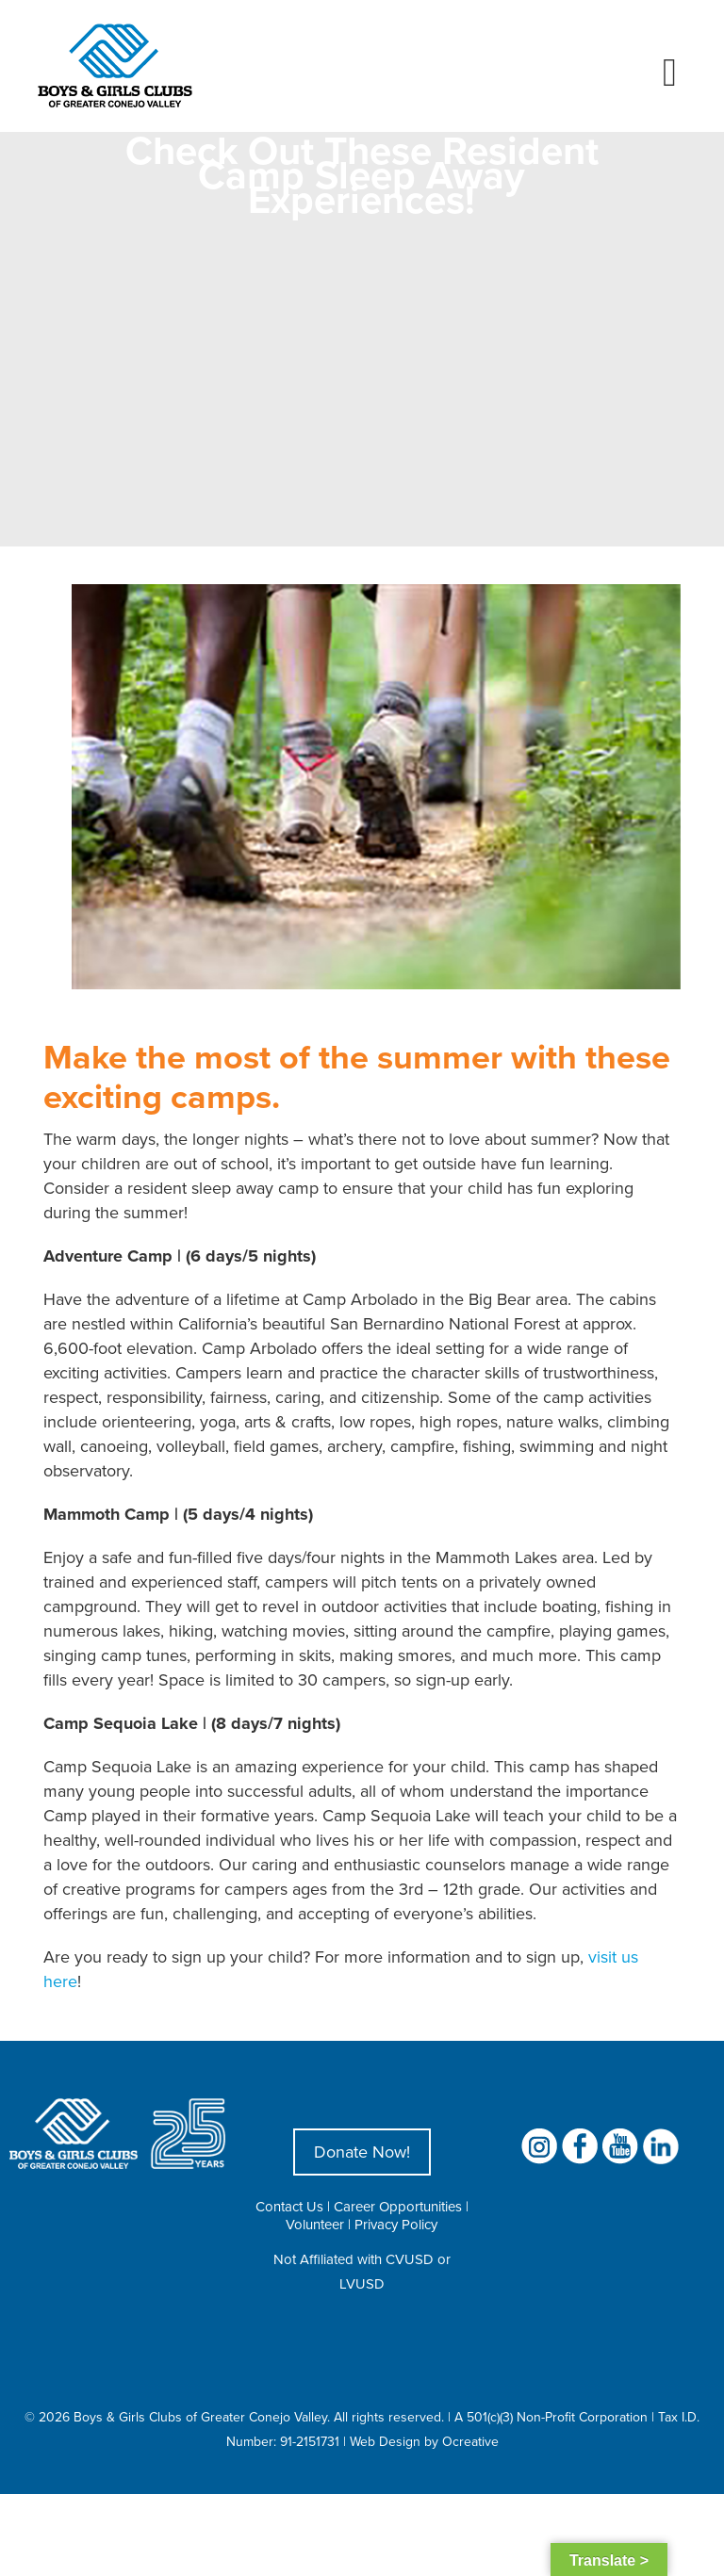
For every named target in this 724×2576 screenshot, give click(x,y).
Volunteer (315, 2224)
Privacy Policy (395, 2224)
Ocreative (470, 2441)
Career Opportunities (398, 2206)
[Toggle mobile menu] (670, 72)
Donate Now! (362, 2151)
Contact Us (289, 2206)
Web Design (385, 2441)
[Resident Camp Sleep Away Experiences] (376, 786)
